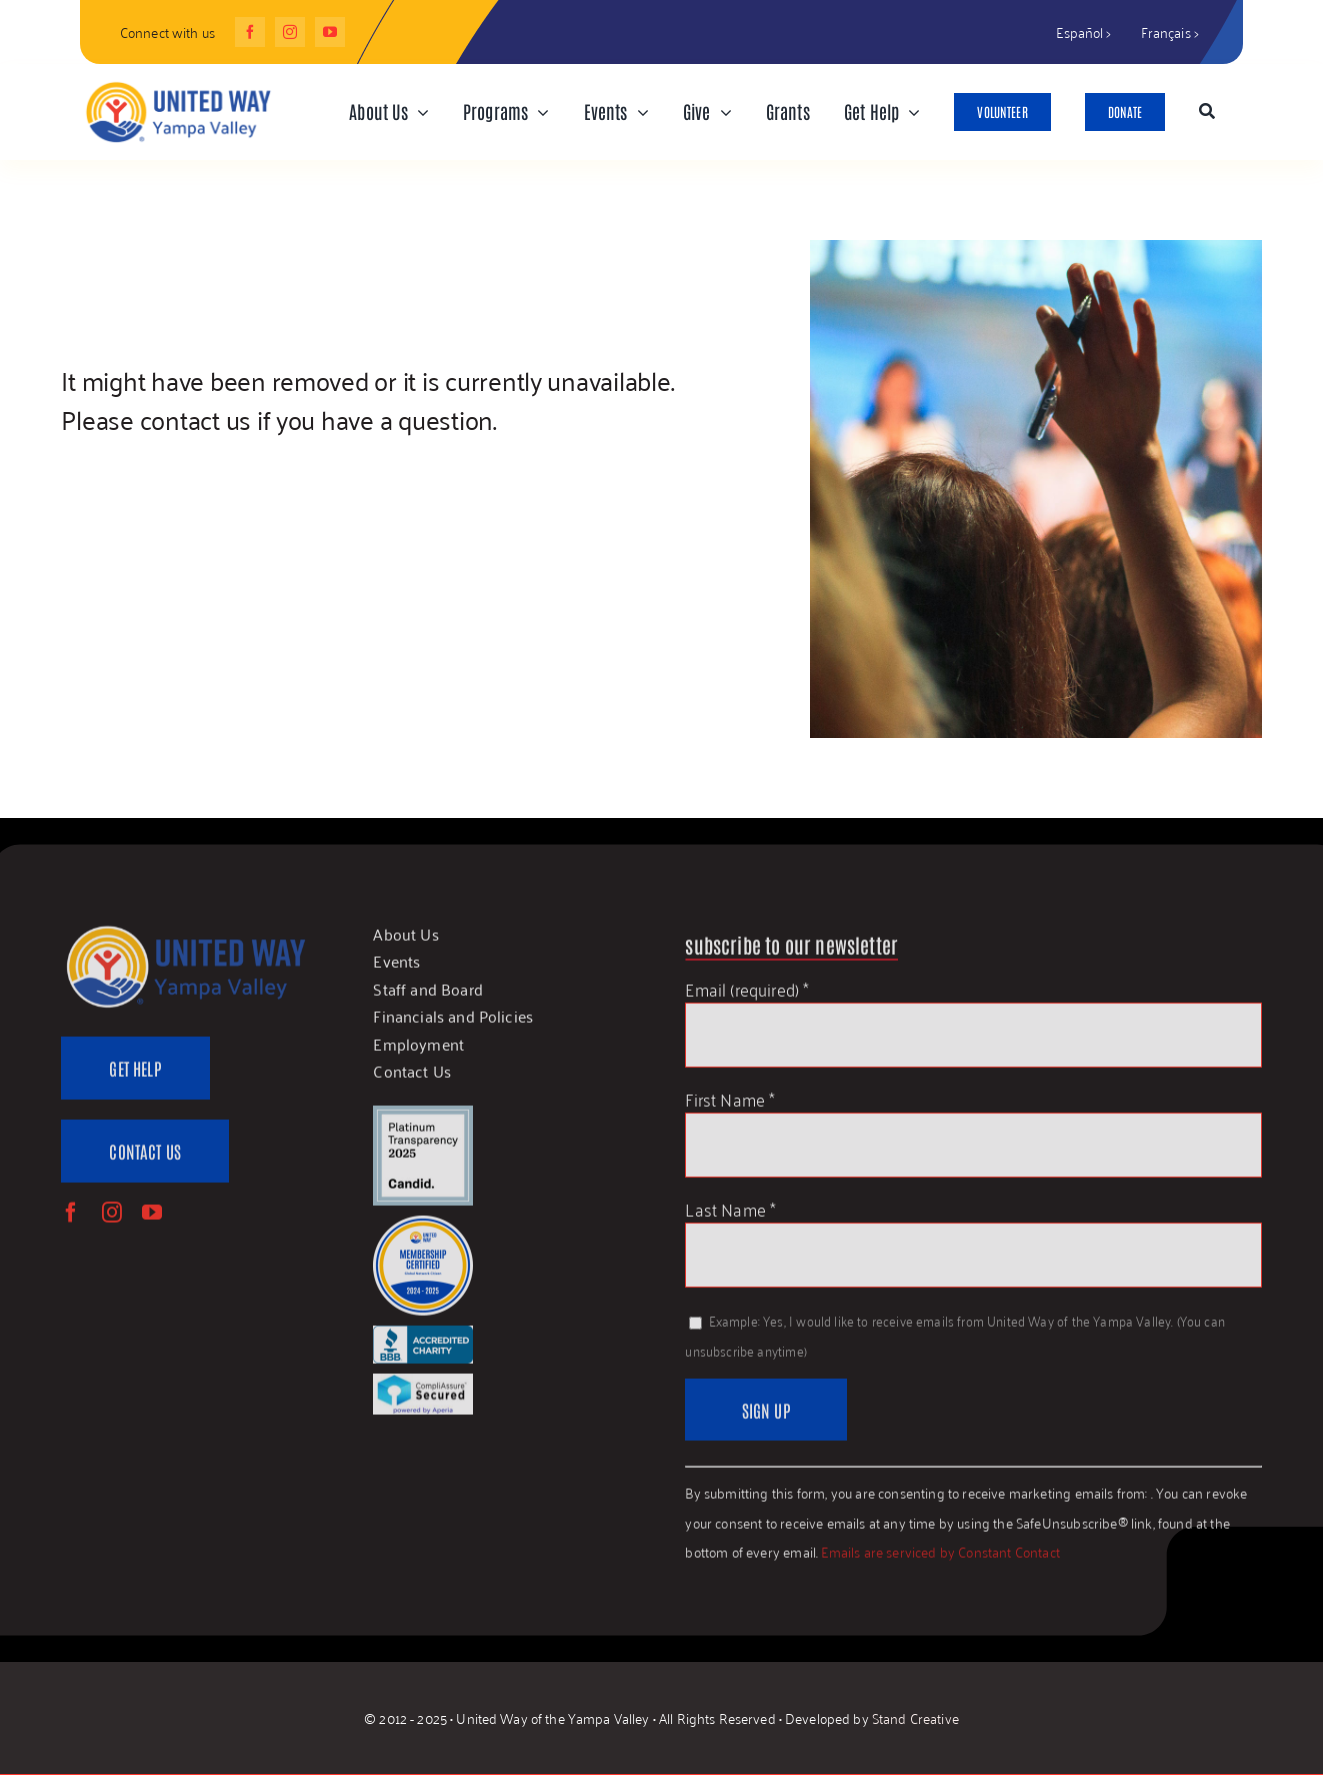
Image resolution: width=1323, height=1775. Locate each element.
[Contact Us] (145, 1160)
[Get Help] (135, 1077)
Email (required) (747, 996)
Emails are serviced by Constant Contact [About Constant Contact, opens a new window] (940, 1560)
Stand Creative (915, 1718)
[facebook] (250, 32)
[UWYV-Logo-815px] (177, 84)
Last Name (730, 1216)
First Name (730, 1106)
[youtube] (330, 32)
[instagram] (290, 32)
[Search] (1207, 112)
